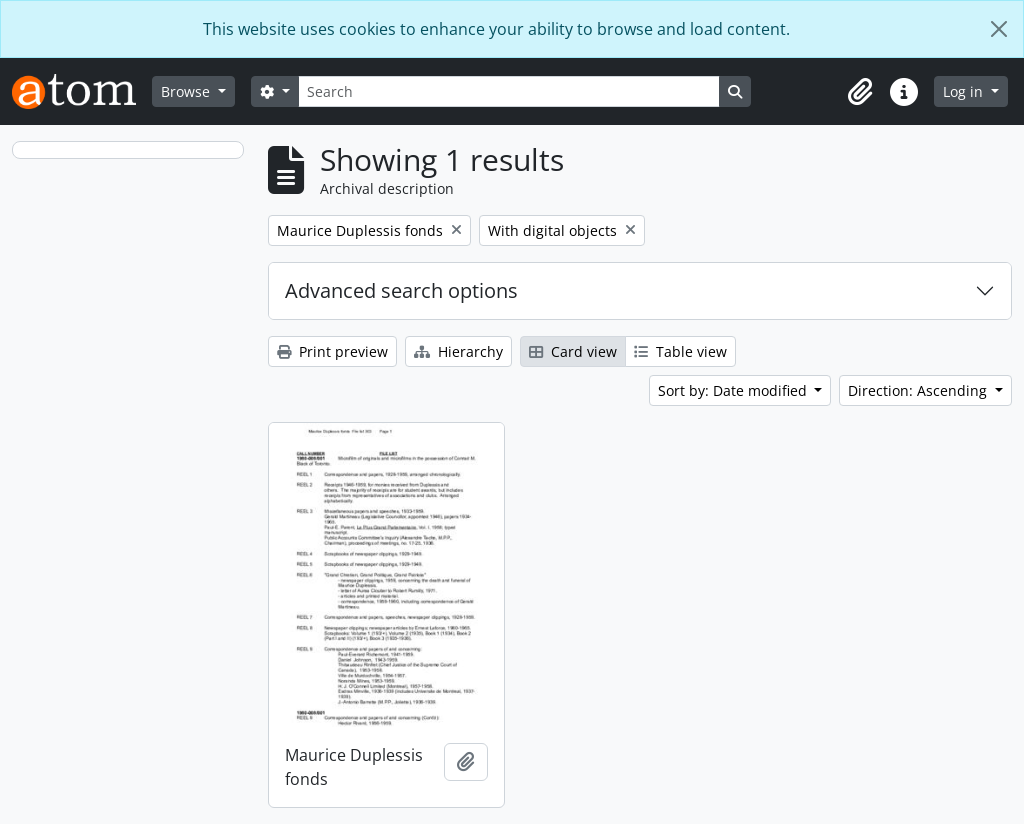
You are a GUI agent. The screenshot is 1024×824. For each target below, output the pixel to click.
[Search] (509, 91)
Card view (573, 351)
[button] (860, 92)
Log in (965, 91)
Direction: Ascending (919, 390)
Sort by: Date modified (734, 390)
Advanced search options (401, 290)
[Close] (999, 29)
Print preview (332, 351)
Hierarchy (458, 351)
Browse (187, 91)
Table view (680, 351)
